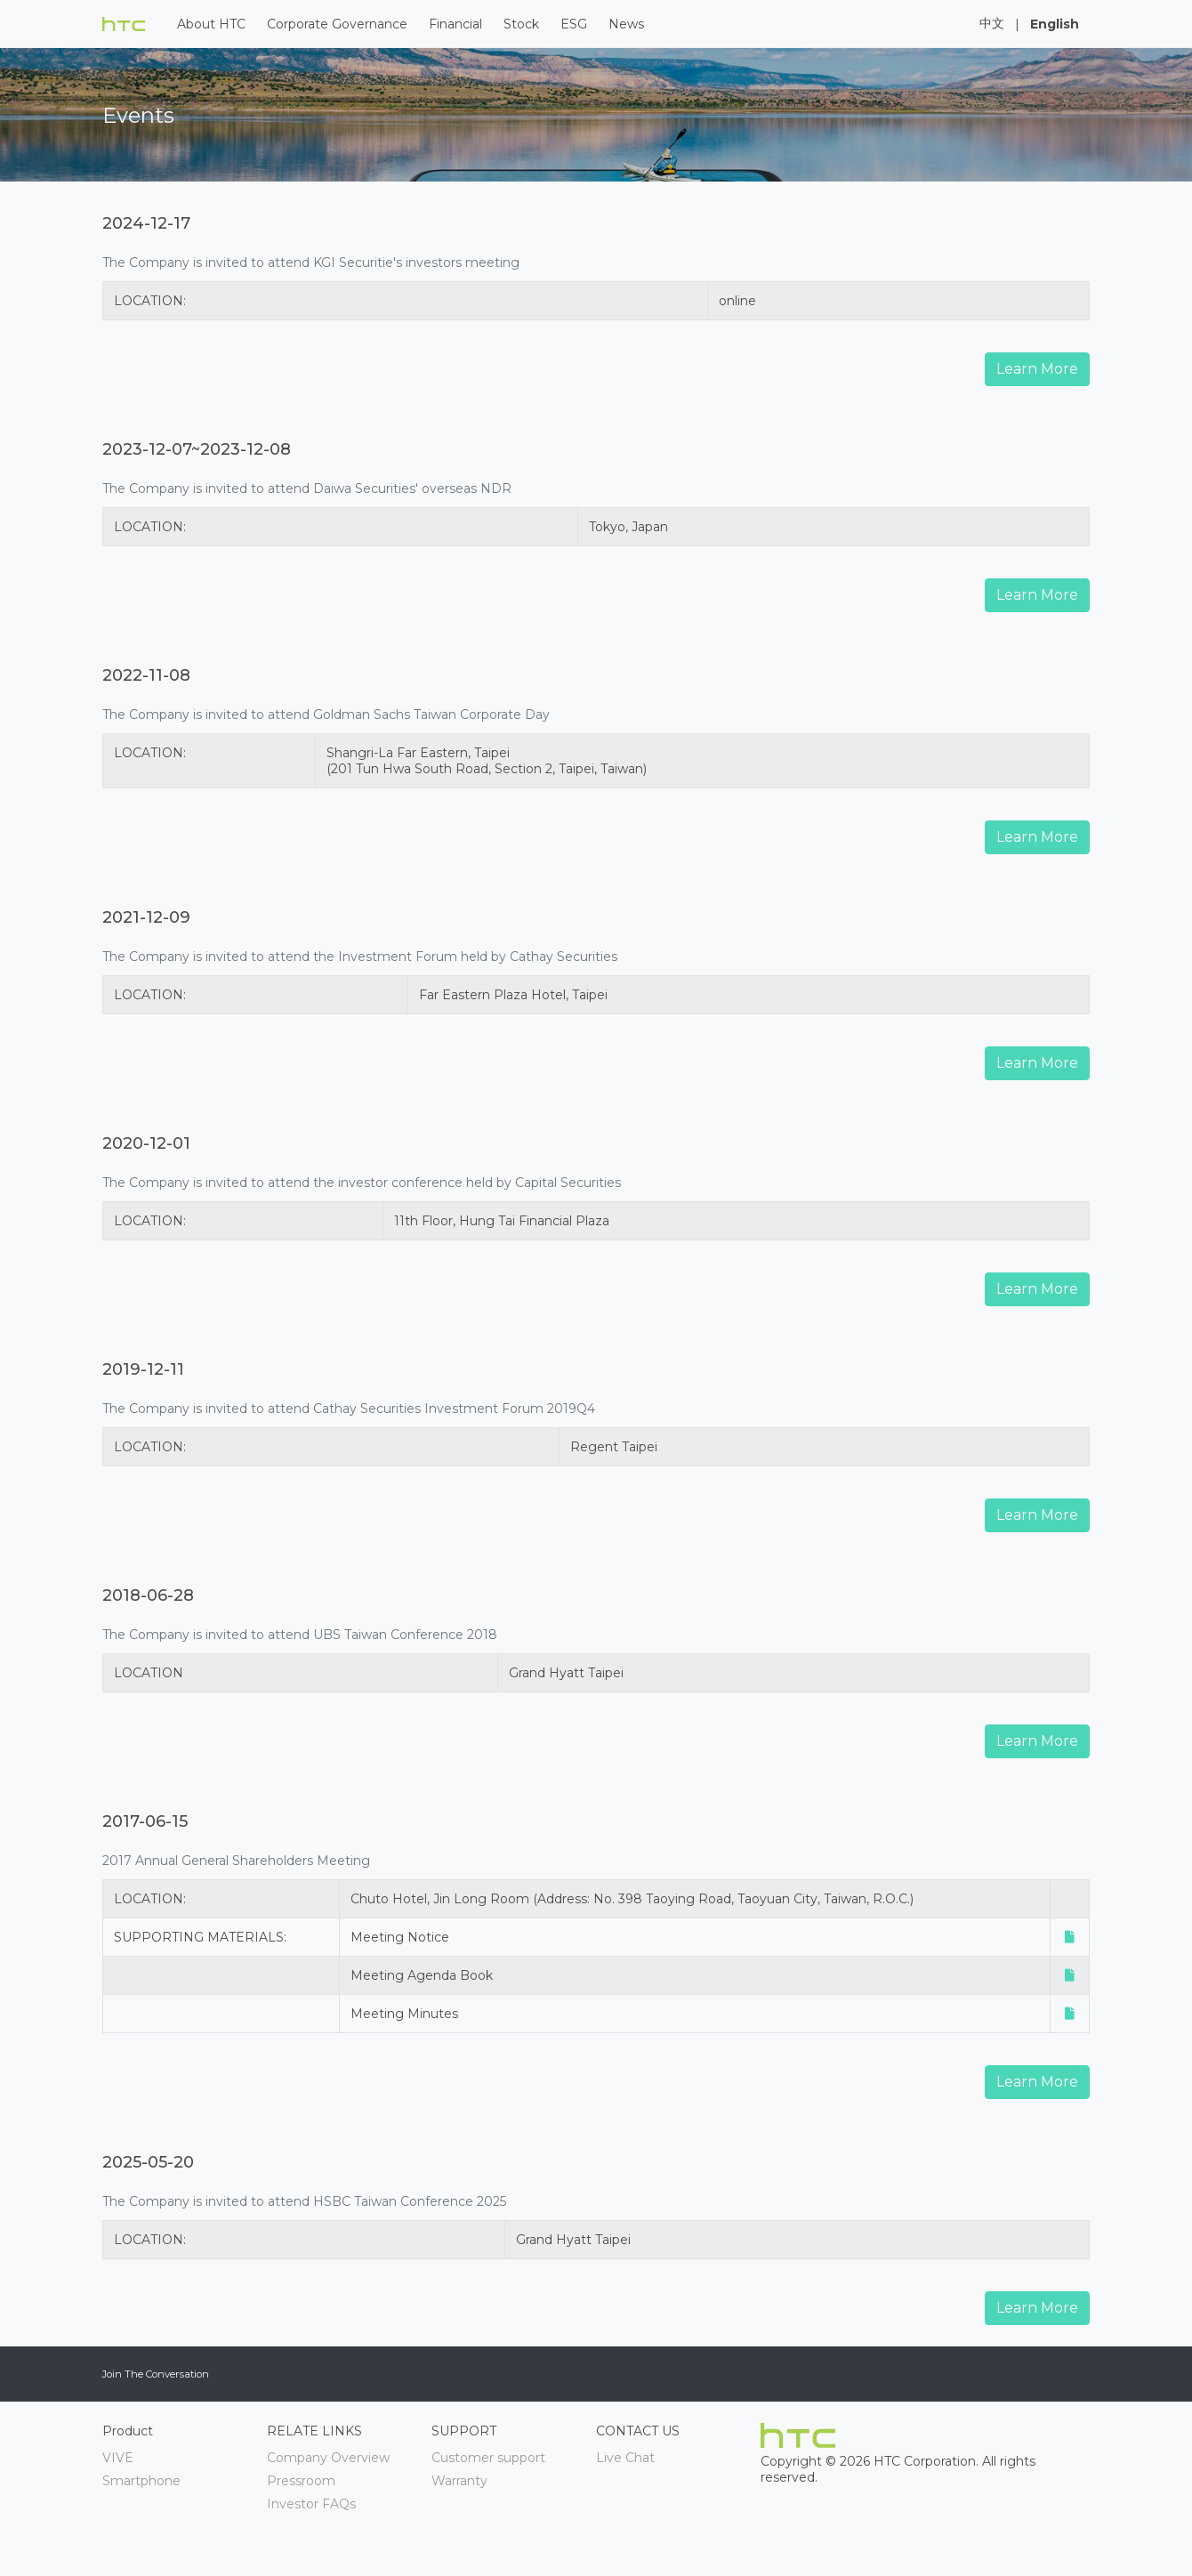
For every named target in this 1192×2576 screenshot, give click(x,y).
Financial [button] (455, 24)
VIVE (117, 2458)
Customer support (488, 2458)
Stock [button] (521, 24)
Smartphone (141, 2481)
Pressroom (301, 2481)
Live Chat (625, 2458)
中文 (991, 23)
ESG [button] (573, 24)
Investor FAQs (311, 2504)
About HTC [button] (211, 24)
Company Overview (328, 2458)
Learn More (1037, 368)
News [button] (626, 24)
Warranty (459, 2481)
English (1054, 24)
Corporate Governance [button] (337, 24)
